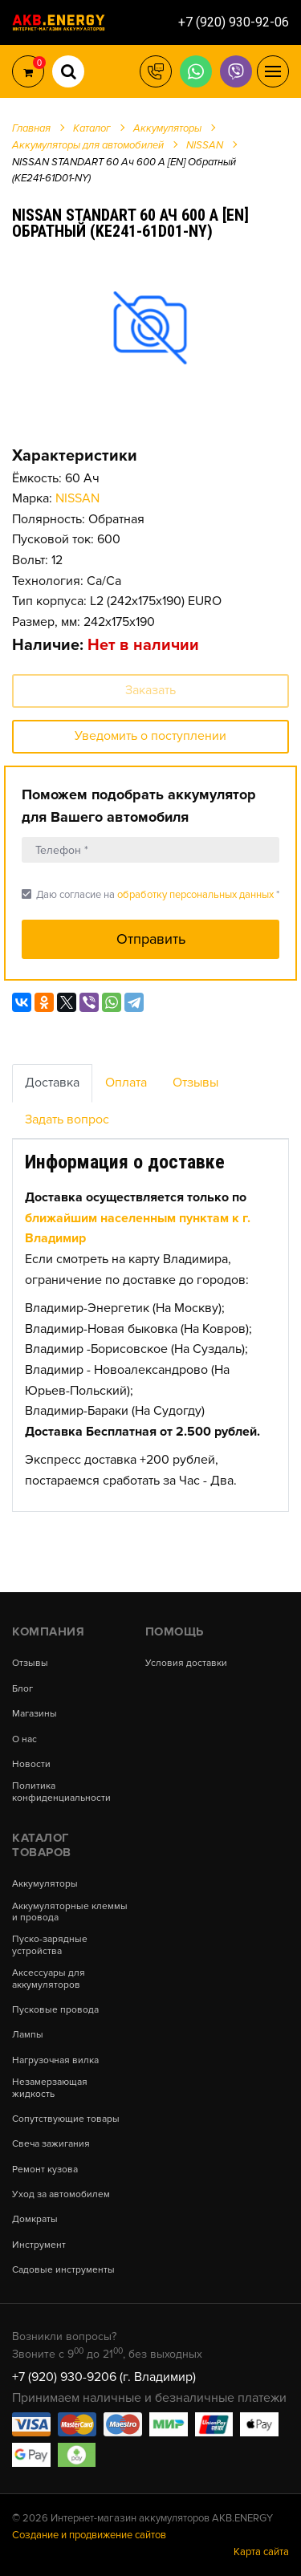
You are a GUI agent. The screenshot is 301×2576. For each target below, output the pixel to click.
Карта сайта (261, 2552)
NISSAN (77, 498)
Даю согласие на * (150, 894)
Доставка (52, 1083)
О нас (24, 1739)
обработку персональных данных (195, 894)
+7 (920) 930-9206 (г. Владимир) (104, 2377)
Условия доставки (186, 1663)
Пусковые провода (55, 2010)
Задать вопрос (67, 1119)
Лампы (27, 2035)
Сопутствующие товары (66, 2119)
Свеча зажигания (51, 2144)
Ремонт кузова (45, 2170)
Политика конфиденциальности (61, 1792)
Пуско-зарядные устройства (49, 1945)
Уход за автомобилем (61, 2194)
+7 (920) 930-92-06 (233, 22)
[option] (150, 327)
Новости (31, 1764)
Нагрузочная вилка (55, 2060)
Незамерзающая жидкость (49, 2088)
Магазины (34, 1714)
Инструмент (39, 2245)
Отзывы (195, 1083)
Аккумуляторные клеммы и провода (70, 1912)
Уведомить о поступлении (150, 736)
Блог (22, 1689)
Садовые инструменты (63, 2270)
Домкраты (35, 2219)
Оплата (126, 1083)
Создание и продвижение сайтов (89, 2535)
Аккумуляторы (45, 1884)
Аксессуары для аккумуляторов (48, 1979)
